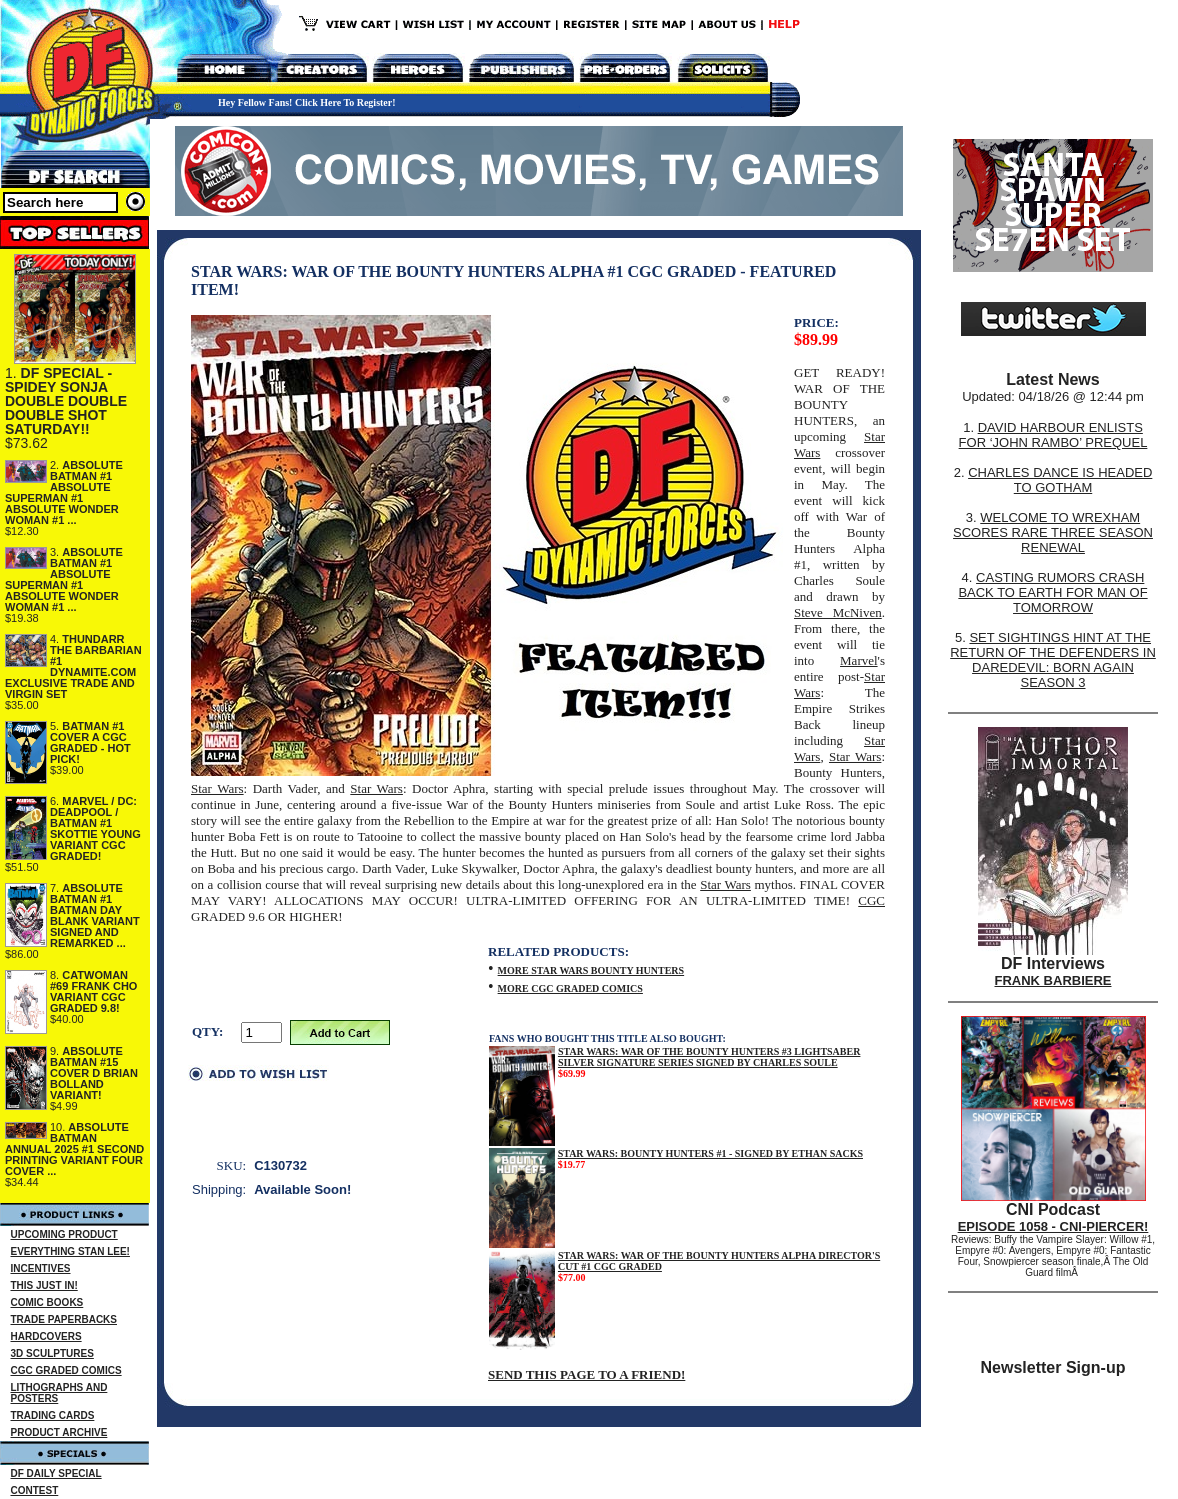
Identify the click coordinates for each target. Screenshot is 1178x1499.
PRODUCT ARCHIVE (59, 1432)
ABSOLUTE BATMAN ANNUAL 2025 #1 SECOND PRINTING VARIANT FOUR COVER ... (74, 1149)
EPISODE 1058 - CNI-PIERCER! (1053, 1226)
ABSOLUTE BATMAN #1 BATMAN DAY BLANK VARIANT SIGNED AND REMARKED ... (95, 915)
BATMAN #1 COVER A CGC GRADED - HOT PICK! (90, 742)
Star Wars (855, 756)
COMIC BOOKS (47, 1302)
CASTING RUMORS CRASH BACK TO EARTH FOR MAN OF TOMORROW (1052, 592)
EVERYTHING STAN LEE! (70, 1251)
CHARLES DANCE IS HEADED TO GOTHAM (1060, 480)
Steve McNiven (838, 612)
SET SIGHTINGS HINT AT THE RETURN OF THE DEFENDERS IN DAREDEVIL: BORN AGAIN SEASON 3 (1053, 660)
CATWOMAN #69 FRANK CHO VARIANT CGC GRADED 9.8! (93, 991)
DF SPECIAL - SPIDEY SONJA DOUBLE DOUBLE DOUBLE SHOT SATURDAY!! (66, 401)
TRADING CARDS (53, 1415)
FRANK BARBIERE (1053, 980)
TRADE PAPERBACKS (64, 1319)
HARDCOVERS (46, 1336)
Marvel (859, 660)
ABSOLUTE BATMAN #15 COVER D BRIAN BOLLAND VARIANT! (94, 1073)
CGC (871, 900)
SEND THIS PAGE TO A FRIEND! (586, 1374)
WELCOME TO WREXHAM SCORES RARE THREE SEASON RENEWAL (1053, 532)
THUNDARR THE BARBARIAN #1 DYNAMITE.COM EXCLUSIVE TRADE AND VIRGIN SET (73, 666)
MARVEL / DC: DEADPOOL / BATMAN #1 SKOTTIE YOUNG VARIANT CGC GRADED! (95, 828)
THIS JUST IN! (44, 1285)
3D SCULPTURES (52, 1353)
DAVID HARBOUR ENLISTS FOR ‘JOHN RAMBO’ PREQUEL (1053, 435)
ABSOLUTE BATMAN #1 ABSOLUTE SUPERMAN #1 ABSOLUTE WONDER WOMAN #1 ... (64, 492)
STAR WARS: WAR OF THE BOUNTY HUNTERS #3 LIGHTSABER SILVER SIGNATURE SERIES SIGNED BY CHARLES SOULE (709, 1057)
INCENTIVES (41, 1268)
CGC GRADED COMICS (66, 1370)
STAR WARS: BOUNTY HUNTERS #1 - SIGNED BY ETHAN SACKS (710, 1153)
